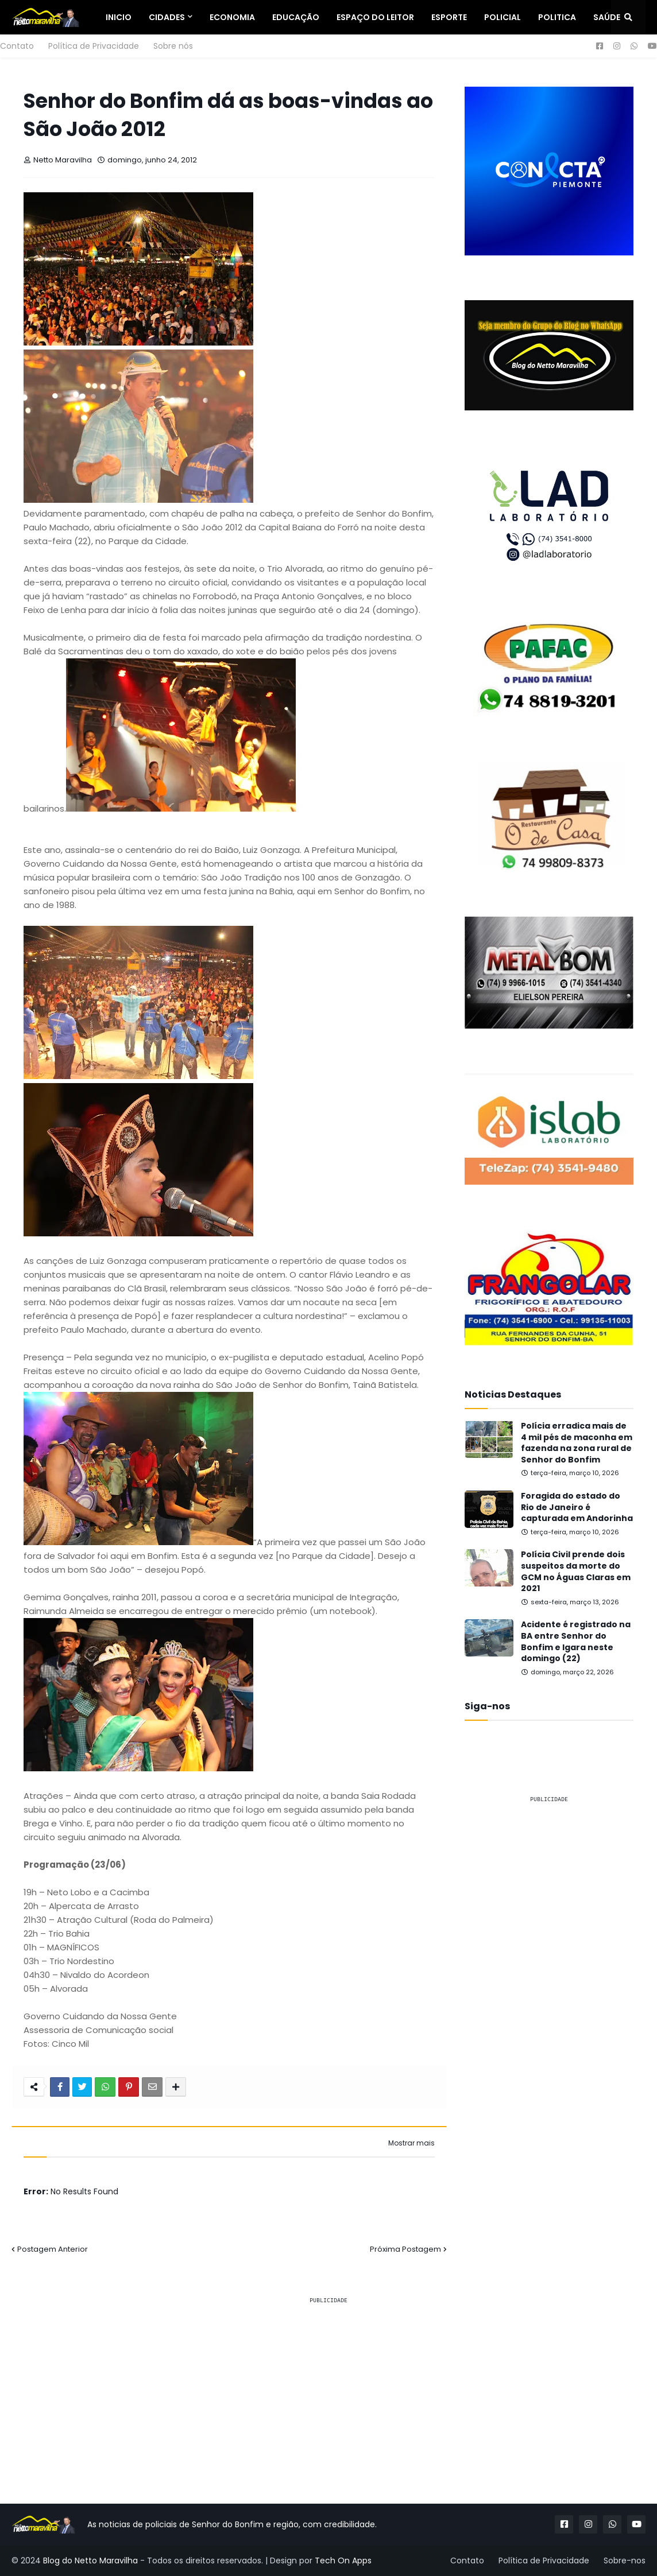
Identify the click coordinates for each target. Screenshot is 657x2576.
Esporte (449, 17)
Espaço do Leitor (375, 17)
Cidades (167, 17)
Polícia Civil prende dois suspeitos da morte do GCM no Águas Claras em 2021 (576, 1571)
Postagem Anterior (52, 2249)
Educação (295, 17)
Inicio (119, 17)
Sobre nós (173, 46)
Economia (232, 17)
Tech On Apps (343, 2560)
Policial (502, 17)
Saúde (606, 17)
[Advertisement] (549, 1885)
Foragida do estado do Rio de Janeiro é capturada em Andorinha (577, 1507)
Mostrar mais (411, 2143)
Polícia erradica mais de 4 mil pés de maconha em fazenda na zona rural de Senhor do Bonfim (576, 1443)
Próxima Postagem (405, 2249)
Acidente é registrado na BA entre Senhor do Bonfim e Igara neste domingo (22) (576, 1641)
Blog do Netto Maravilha (90, 2560)
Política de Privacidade (93, 46)
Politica (557, 17)
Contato (17, 46)
